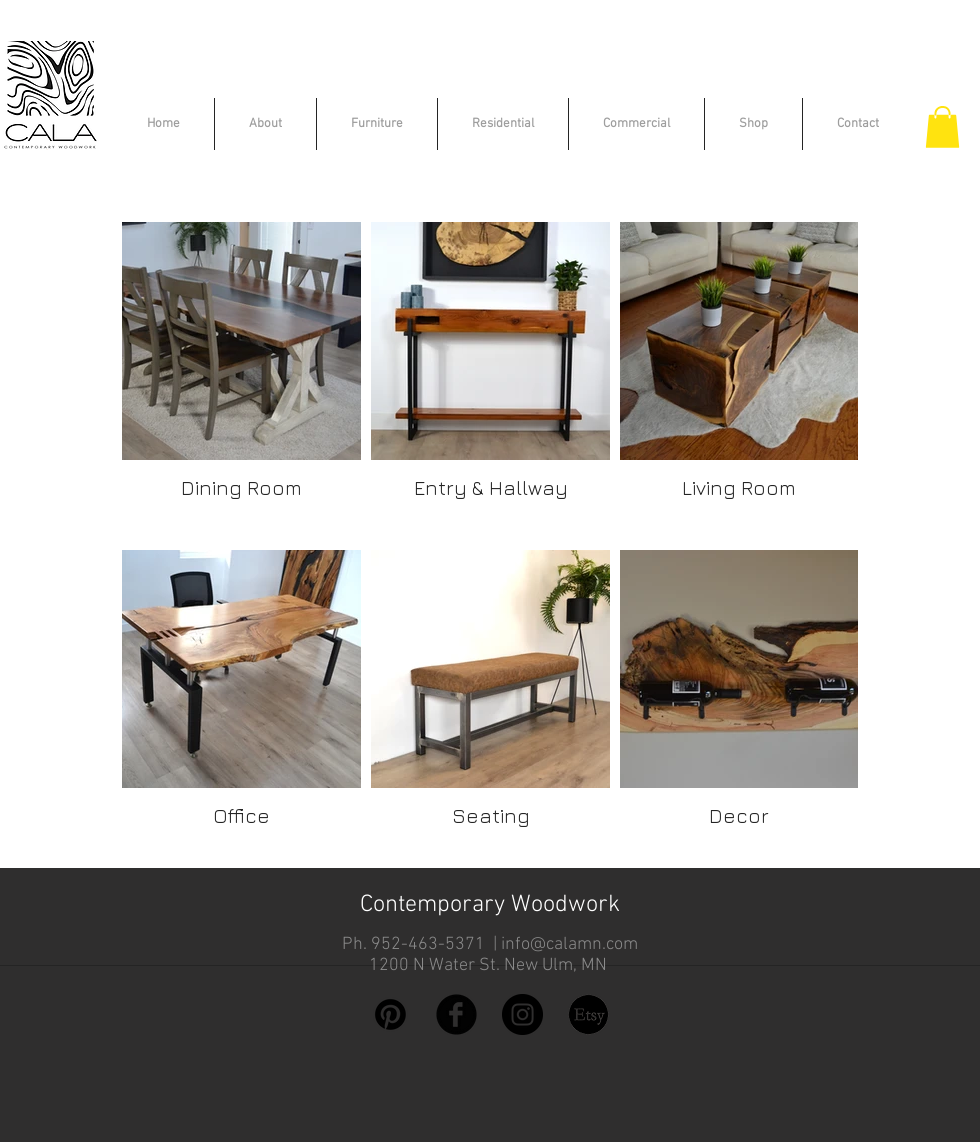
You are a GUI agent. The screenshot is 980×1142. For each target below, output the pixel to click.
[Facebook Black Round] (456, 1014)
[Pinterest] (390, 1014)
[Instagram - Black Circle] (522, 1014)
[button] (942, 127)
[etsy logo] (588, 1014)
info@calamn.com (569, 944)
